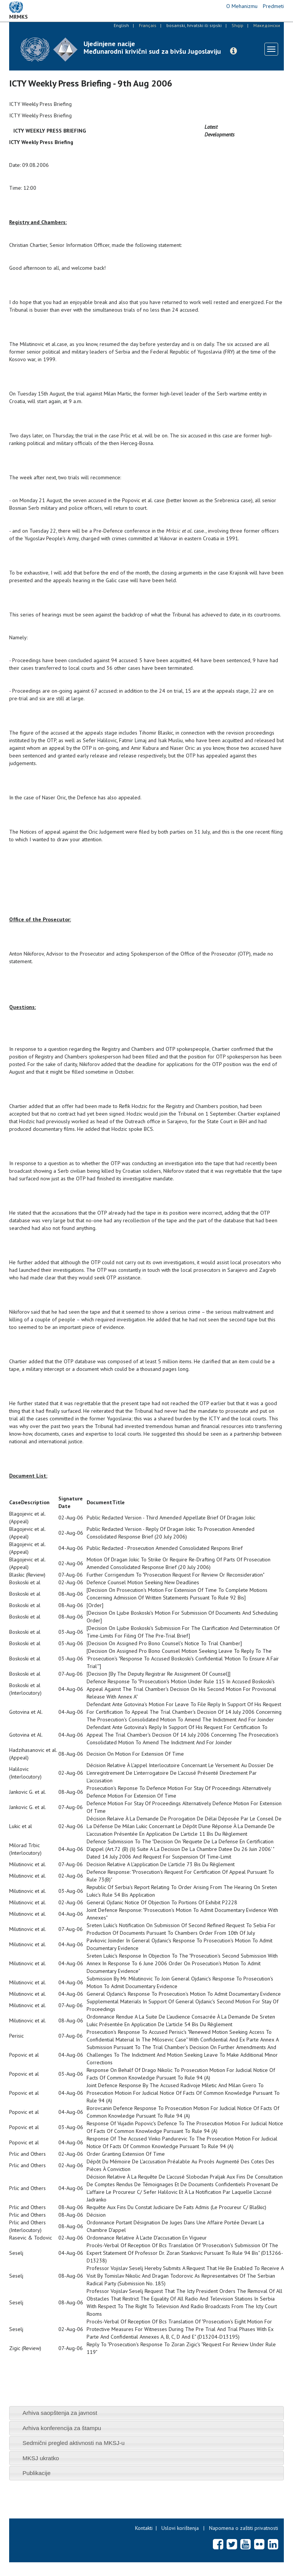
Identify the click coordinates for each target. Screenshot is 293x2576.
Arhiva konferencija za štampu (62, 2428)
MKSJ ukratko (41, 2458)
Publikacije (37, 2473)
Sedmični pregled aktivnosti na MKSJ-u (74, 2443)
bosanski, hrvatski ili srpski (194, 25)
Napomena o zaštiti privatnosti (243, 2528)
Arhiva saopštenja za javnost (60, 2412)
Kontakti (144, 2528)
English (121, 25)
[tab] (146, 2413)
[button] (233, 51)
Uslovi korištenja (180, 2528)
